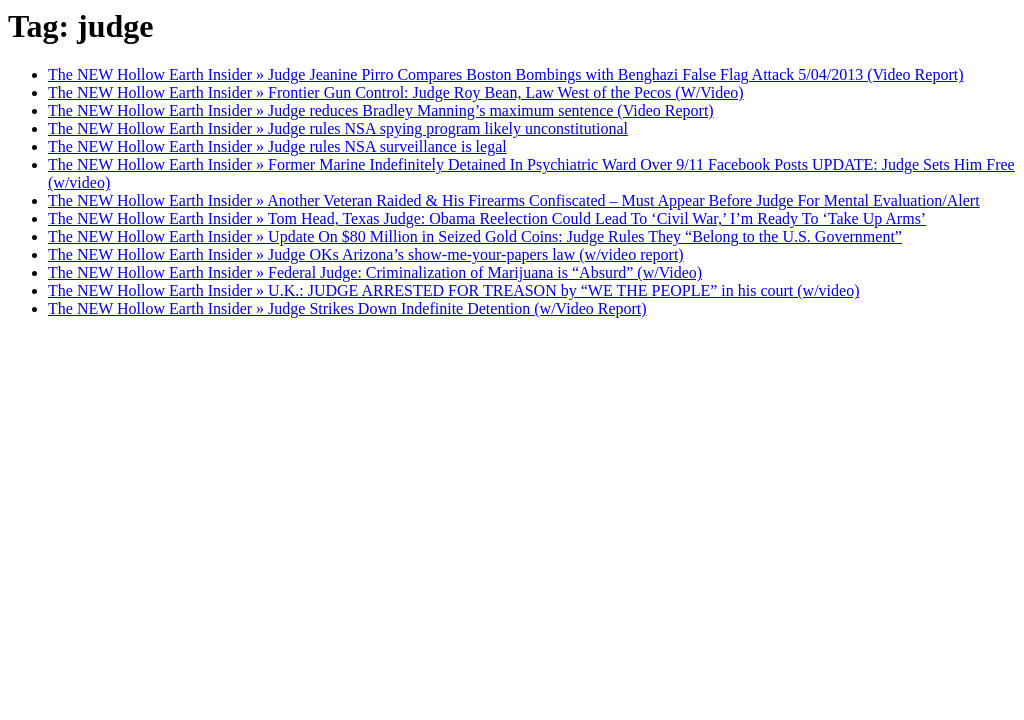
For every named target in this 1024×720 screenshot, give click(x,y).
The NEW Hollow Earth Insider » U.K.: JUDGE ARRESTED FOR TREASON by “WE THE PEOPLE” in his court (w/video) (453, 290)
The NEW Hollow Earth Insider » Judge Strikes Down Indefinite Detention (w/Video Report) (347, 308)
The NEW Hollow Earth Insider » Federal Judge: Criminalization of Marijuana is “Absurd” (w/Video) (375, 272)
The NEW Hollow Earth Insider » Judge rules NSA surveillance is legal (277, 146)
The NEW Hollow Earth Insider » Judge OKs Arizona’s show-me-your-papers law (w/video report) (366, 254)
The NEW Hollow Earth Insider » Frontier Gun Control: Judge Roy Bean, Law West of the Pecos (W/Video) (396, 92)
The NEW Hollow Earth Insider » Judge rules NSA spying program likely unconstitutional (338, 128)
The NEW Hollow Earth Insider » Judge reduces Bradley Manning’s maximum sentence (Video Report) (381, 110)
